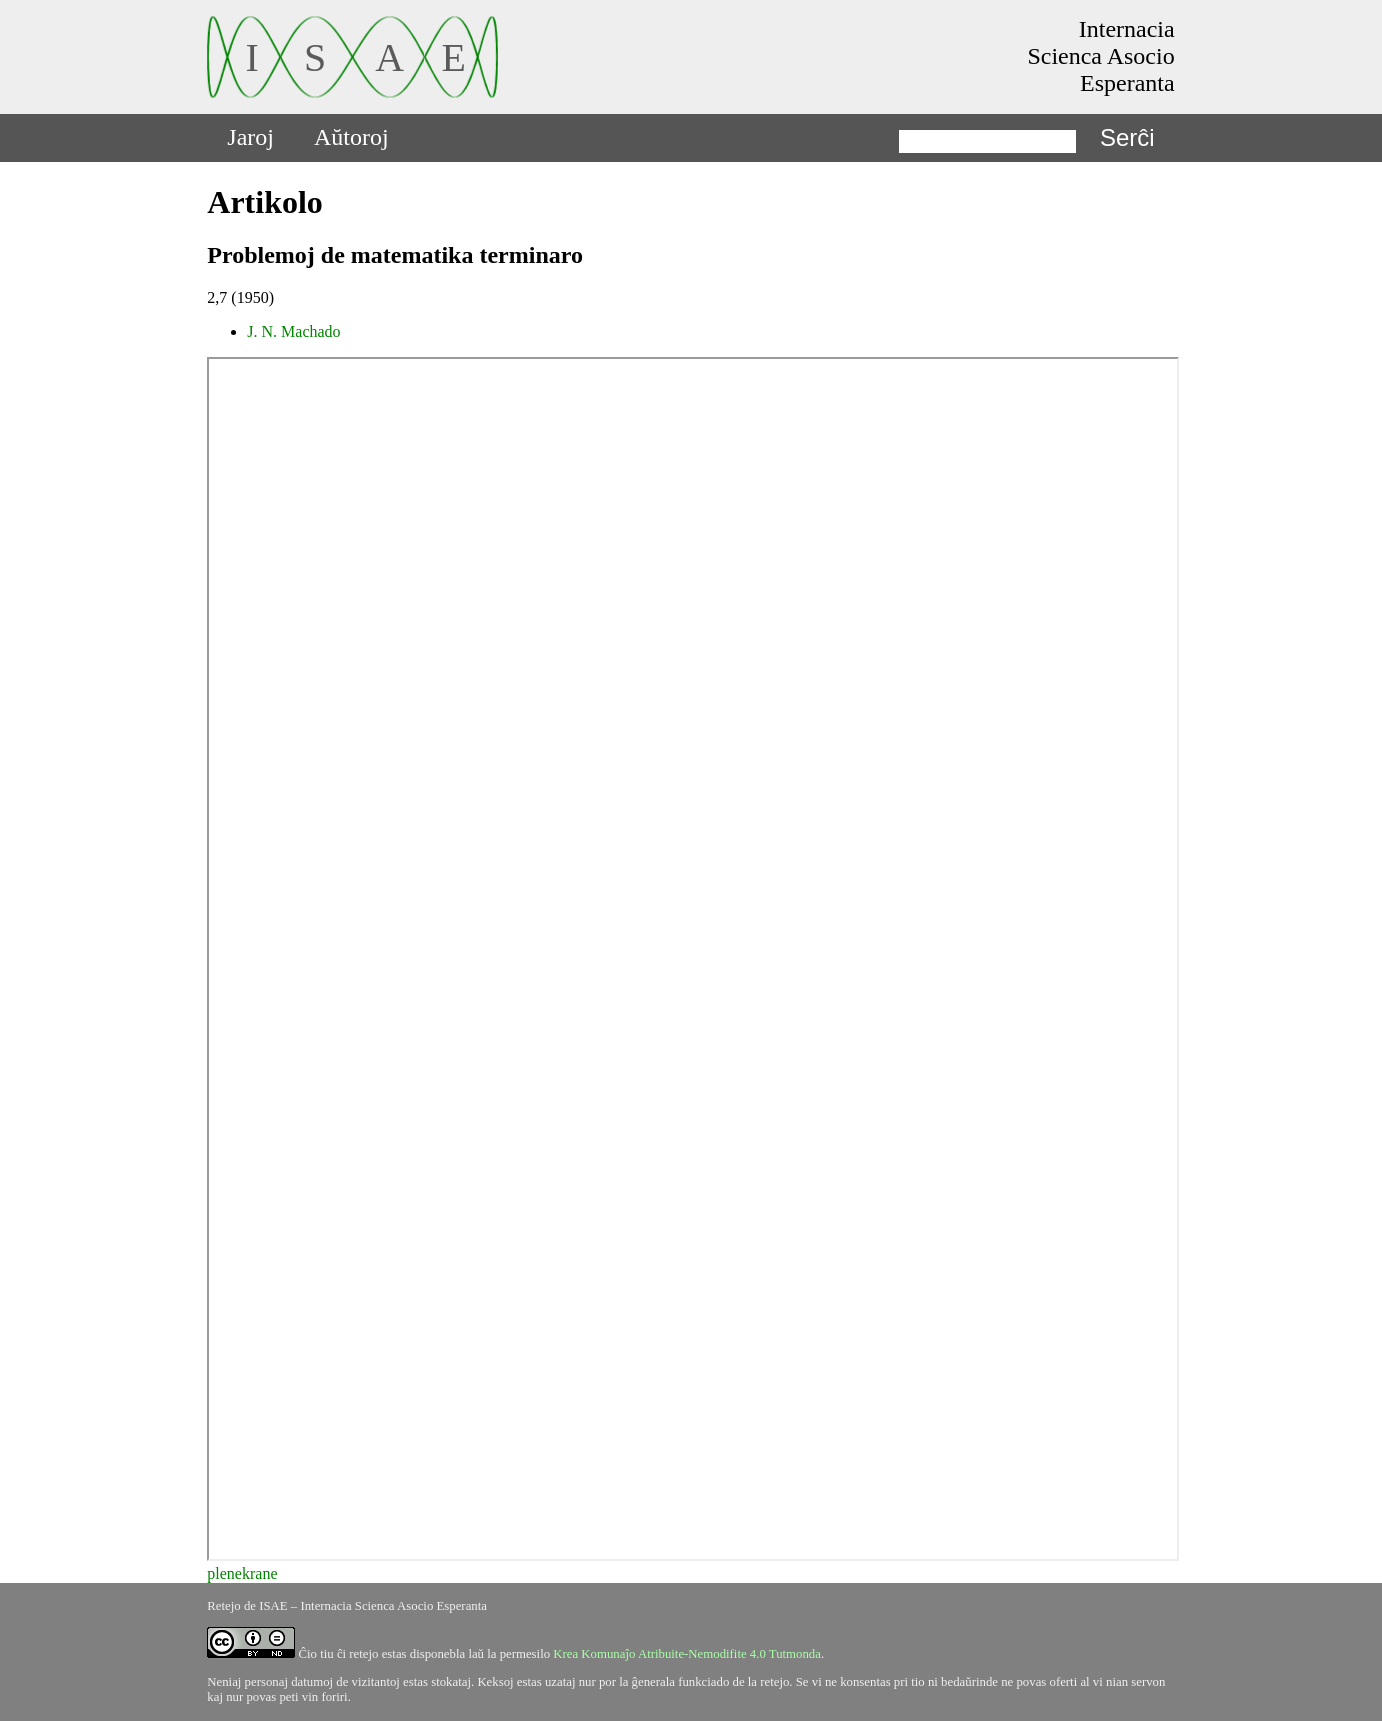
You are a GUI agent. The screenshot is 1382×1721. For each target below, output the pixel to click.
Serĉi (1127, 137)
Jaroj (250, 137)
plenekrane (242, 1573)
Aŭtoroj (351, 137)
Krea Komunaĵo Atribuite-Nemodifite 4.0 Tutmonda (687, 1654)
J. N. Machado (293, 331)
